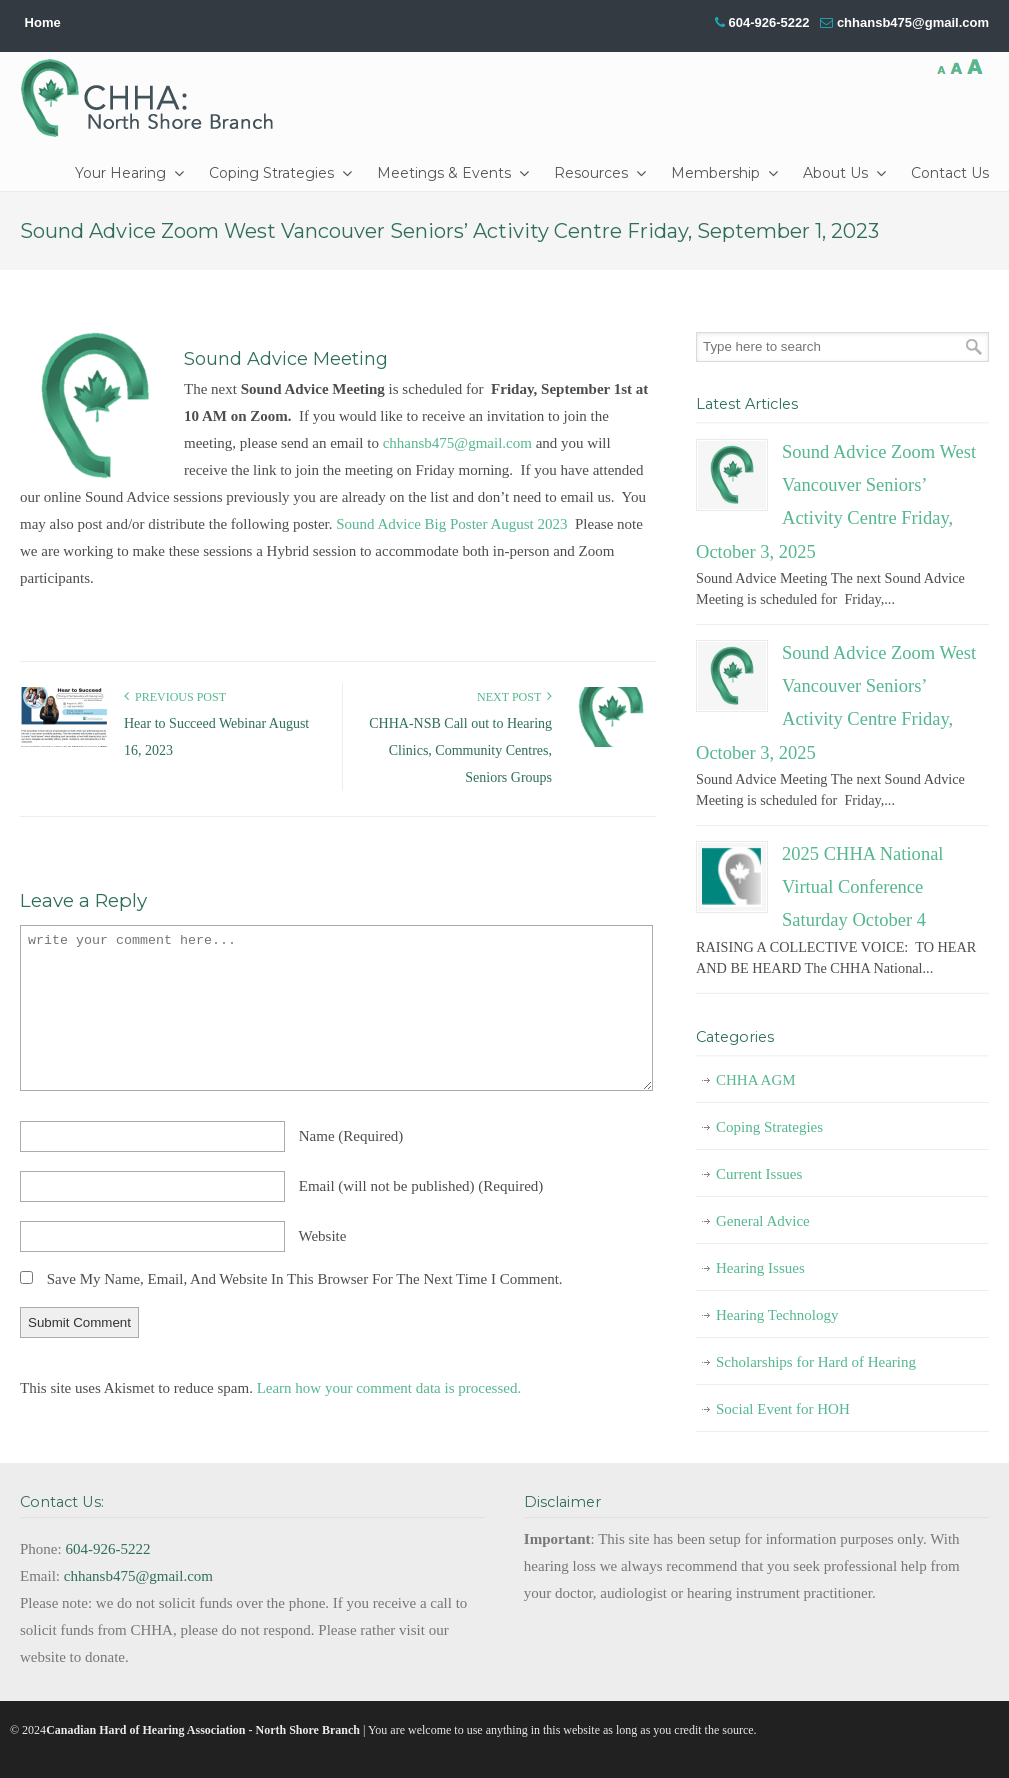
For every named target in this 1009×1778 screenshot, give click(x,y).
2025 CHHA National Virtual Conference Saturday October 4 (863, 887)
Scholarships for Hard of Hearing (816, 1362)
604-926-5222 (768, 22)
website (322, 1236)
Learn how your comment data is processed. (389, 1388)
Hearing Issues (760, 1268)
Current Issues (759, 1174)
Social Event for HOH (783, 1409)
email (421, 1186)
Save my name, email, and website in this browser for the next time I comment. (305, 1279)
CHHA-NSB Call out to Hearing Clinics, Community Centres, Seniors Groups (460, 750)
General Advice (763, 1221)
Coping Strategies (769, 1127)
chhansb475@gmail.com (913, 22)
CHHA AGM (756, 1080)
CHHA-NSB (154, 98)
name (351, 1136)
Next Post (514, 697)
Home (43, 22)
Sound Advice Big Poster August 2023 (451, 524)
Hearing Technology (777, 1315)
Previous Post (175, 697)
